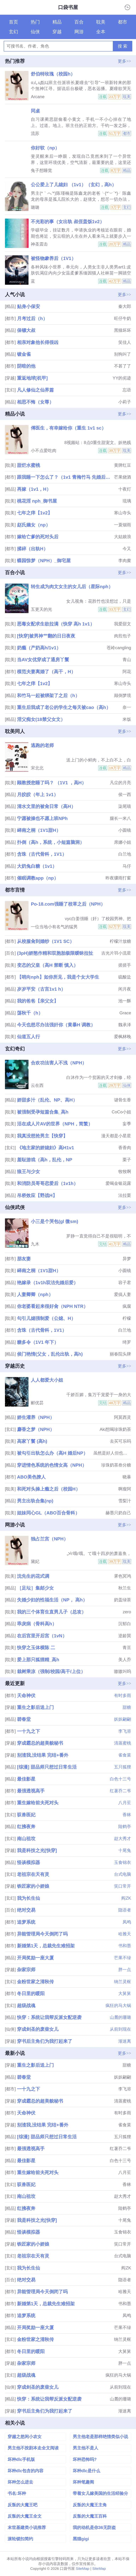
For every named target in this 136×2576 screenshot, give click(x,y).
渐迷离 (124, 2041)
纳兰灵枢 (122, 1981)
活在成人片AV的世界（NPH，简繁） (55, 1123)
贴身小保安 (28, 306)
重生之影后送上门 (35, 1707)
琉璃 (127, 501)
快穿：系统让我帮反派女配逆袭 (49, 2017)
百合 (79, 21)
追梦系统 (26, 1922)
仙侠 (35, 31)
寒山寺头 (122, 512)
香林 (127, 1814)
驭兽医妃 (26, 1814)
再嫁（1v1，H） (34, 489)
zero (127, 1611)
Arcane (37, 96)
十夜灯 (124, 489)
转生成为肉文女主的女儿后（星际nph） (72, 586)
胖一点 (124, 1969)
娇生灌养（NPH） (35, 1417)
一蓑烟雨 (122, 524)
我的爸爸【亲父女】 (37, 1000)
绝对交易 (26, 1910)
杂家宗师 (26, 1969)
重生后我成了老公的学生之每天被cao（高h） (64, 707)
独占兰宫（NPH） (49, 1538)
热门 (35, 21)
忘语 (127, 389)
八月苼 (124, 1802)
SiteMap (82, 2568)
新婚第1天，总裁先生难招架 (46, 1945)
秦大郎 (124, 306)
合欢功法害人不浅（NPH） (59, 1062)
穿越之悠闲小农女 (25, 2436)
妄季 (127, 1123)
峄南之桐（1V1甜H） (39, 830)
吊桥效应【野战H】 (37, 1195)
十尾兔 (124, 1850)
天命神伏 (26, 1695)
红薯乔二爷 (120, 1790)
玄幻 (13, 31)
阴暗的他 (26, 366)
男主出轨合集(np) (35, 1500)
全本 (100, 31)
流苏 (35, 133)
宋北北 (37, 768)
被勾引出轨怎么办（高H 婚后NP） (52, 1453)
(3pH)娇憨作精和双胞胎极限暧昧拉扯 (55, 953)
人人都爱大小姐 (47, 1380)
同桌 (35, 110)
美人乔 (124, 1659)
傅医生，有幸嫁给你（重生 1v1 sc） (68, 427)
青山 (127, 659)
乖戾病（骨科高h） (37, 1623)
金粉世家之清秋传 (35, 1981)
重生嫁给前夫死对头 (37, 1802)
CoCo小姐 (121, 1111)
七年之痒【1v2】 (34, 512)
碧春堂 (24, 1719)
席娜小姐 (122, 842)
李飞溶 (124, 1731)
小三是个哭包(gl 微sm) (54, 1221)
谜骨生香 (122, 1099)
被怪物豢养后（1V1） (53, 258)
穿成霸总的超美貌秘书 (40, 1743)
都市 (122, 21)
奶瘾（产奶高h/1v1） (39, 647)
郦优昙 (37, 1402)
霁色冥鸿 (122, 1576)
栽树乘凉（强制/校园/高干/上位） (51, 1671)
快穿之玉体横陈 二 (36, 1647)
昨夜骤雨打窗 (118, 878)
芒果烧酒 (122, 477)
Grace (125, 1012)
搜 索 (123, 46)
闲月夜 (124, 989)
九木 (35, 1244)
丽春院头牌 (120, 1354)
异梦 (127, 1258)
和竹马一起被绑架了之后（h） (48, 695)
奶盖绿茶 (122, 1599)
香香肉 (124, 1147)
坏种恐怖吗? (85, 2459)
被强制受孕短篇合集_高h (42, 1111)
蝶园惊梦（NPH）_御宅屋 (44, 560)
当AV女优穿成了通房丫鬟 (43, 659)
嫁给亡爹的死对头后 (37, 536)
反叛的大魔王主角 (90, 2504)
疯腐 (127, 1306)
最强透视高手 (31, 1790)
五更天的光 (41, 609)
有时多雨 (122, 1695)
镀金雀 (24, 354)
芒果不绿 (122, 1957)
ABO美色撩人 (31, 1476)
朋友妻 (24, 1258)
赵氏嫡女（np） (33, 524)
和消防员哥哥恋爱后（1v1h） (47, 1183)
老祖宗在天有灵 (33, 1874)
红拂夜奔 (26, 1826)
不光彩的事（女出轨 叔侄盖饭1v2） (67, 221)
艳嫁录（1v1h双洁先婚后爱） (47, 1282)
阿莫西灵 (122, 1417)
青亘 (127, 1647)
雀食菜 (124, 1755)
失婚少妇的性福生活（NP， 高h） (52, 1599)
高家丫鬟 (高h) (32, 1441)
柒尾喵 (124, 806)
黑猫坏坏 (122, 330)
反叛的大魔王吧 (22, 2504)
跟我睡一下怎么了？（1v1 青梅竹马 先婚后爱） (65, 477)
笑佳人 (124, 342)
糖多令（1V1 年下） (38, 1342)
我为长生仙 (28, 1898)
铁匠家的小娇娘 (33, 1886)
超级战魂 (26, 2005)
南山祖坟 (26, 1838)
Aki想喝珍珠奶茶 (115, 1429)
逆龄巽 (124, 1635)
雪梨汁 (124, 1500)
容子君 (124, 1282)
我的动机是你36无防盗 (94, 2527)
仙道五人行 (28, 1036)
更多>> (124, 61)
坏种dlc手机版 (21, 2459)
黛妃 (35, 1561)
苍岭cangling (119, 647)
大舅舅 (124, 1993)
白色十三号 (120, 1779)
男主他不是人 (85, 2447)
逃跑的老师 (42, 745)
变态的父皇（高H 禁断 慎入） (47, 965)
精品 (57, 21)
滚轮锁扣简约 (20, 2538)
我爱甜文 (122, 623)
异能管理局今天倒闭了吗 (42, 1933)
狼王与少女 (28, 1171)
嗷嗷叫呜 (122, 1671)
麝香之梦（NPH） (35, 1429)
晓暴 (127, 1476)
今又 (127, 548)
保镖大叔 (26, 330)
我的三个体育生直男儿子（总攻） (51, 1611)
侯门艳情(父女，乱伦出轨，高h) (50, 1354)
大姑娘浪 (122, 536)
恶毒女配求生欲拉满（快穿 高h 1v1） (56, 623)
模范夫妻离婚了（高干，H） (46, 671)
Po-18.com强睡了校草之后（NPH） (68, 904)
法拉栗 (124, 1195)
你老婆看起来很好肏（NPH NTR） (52, 1306)
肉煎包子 (122, 635)
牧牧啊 (124, 1171)
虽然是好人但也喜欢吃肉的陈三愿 (112, 1453)
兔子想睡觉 (41, 170)
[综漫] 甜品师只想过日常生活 (46, 1766)
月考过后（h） (32, 318)
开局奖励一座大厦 (35, 1957)
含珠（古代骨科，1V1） (42, 854)
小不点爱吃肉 (43, 450)
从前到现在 (120, 2029)
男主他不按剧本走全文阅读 (33, 2447)
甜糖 (127, 1707)
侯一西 (124, 794)
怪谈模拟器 (28, 1862)
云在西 (37, 1085)
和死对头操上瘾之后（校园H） (48, 1489)
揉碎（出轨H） (32, 548)
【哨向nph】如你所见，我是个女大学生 (58, 977)
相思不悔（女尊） (35, 401)
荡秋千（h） (30, 1012)
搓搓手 (124, 965)
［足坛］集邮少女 (35, 1588)
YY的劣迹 (122, 378)
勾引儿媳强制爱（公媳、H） (46, 1318)
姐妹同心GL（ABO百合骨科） (48, 1512)
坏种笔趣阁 (83, 2482)
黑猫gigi (81, 2538)
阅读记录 (127, 7)
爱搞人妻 (122, 1294)
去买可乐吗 (120, 1441)
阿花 (127, 671)
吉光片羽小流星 (116, 953)
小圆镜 (124, 830)
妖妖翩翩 (122, 1719)
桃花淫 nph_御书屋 (37, 501)
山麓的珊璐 (120, 2017)
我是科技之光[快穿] (37, 1850)
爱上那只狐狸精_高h (38, 1659)
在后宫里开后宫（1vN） (42, 1635)
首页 (13, 21)
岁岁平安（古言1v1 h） (41, 989)
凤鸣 (127, 1922)
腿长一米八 (120, 818)
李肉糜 (124, 560)
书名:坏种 (17, 2493)
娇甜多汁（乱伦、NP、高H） (47, 1099)
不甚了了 (122, 366)
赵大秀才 (122, 1838)
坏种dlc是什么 (86, 2470)
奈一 (127, 707)
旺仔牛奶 (122, 318)
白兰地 (124, 854)
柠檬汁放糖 (120, 941)
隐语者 (124, 1910)
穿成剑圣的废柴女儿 (37, 2029)
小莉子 (124, 401)
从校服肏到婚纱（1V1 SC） (45, 941)
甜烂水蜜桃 (28, 465)
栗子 (127, 1159)
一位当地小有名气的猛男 (54, 926)
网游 (79, 31)
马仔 (127, 866)
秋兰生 (124, 1588)
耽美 (100, 21)
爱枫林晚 (122, 1036)
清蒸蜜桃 (122, 1743)
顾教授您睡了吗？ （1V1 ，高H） (51, 782)
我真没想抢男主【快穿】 (42, 1135)
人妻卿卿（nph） (35, 1294)
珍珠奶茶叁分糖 (116, 1465)
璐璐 (35, 207)
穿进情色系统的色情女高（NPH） (52, 1465)
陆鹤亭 (124, 1826)
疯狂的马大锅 (118, 2005)
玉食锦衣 (122, 1862)
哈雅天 (124, 1933)
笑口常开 (122, 1886)
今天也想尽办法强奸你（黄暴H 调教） (56, 1024)
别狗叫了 (122, 354)
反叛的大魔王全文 (25, 2516)
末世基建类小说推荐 (27, 2527)
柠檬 (127, 1318)
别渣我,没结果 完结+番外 (42, 1755)
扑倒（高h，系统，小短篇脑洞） (50, 842)
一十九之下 (28, 1731)
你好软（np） (45, 147)
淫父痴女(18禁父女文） (41, 719)
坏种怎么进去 (20, 2482)
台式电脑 (122, 1874)
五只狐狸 (122, 1766)
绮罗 (127, 1342)
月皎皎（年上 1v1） (37, 794)
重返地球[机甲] (32, 378)
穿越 (57, 31)
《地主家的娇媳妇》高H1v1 (45, 1147)
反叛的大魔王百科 (90, 2516)
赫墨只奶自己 (118, 1512)
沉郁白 (124, 1623)
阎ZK (126, 1898)
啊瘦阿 (124, 1489)
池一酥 (124, 1000)
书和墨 (124, 1945)
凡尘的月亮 (120, 782)
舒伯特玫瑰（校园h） (53, 73)
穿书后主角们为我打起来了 (44, 2041)
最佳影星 (26, 1779)
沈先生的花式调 (33, 1576)
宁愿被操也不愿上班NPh (42, 818)
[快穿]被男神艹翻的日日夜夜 (46, 635)
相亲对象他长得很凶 (37, 342)
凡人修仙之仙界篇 (35, 389)
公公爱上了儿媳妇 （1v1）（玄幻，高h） (73, 184)
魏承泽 (124, 1024)
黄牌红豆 (122, 465)
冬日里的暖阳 (31, 1993)
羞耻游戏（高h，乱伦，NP (44, 1159)
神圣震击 (39, 244)
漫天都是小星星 (116, 1135)
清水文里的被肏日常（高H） (46, 806)
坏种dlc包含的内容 (26, 2470)
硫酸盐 (124, 977)
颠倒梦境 (122, 695)
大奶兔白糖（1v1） (37, 866)
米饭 (127, 719)
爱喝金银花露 (118, 1183)
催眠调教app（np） (37, 878)
